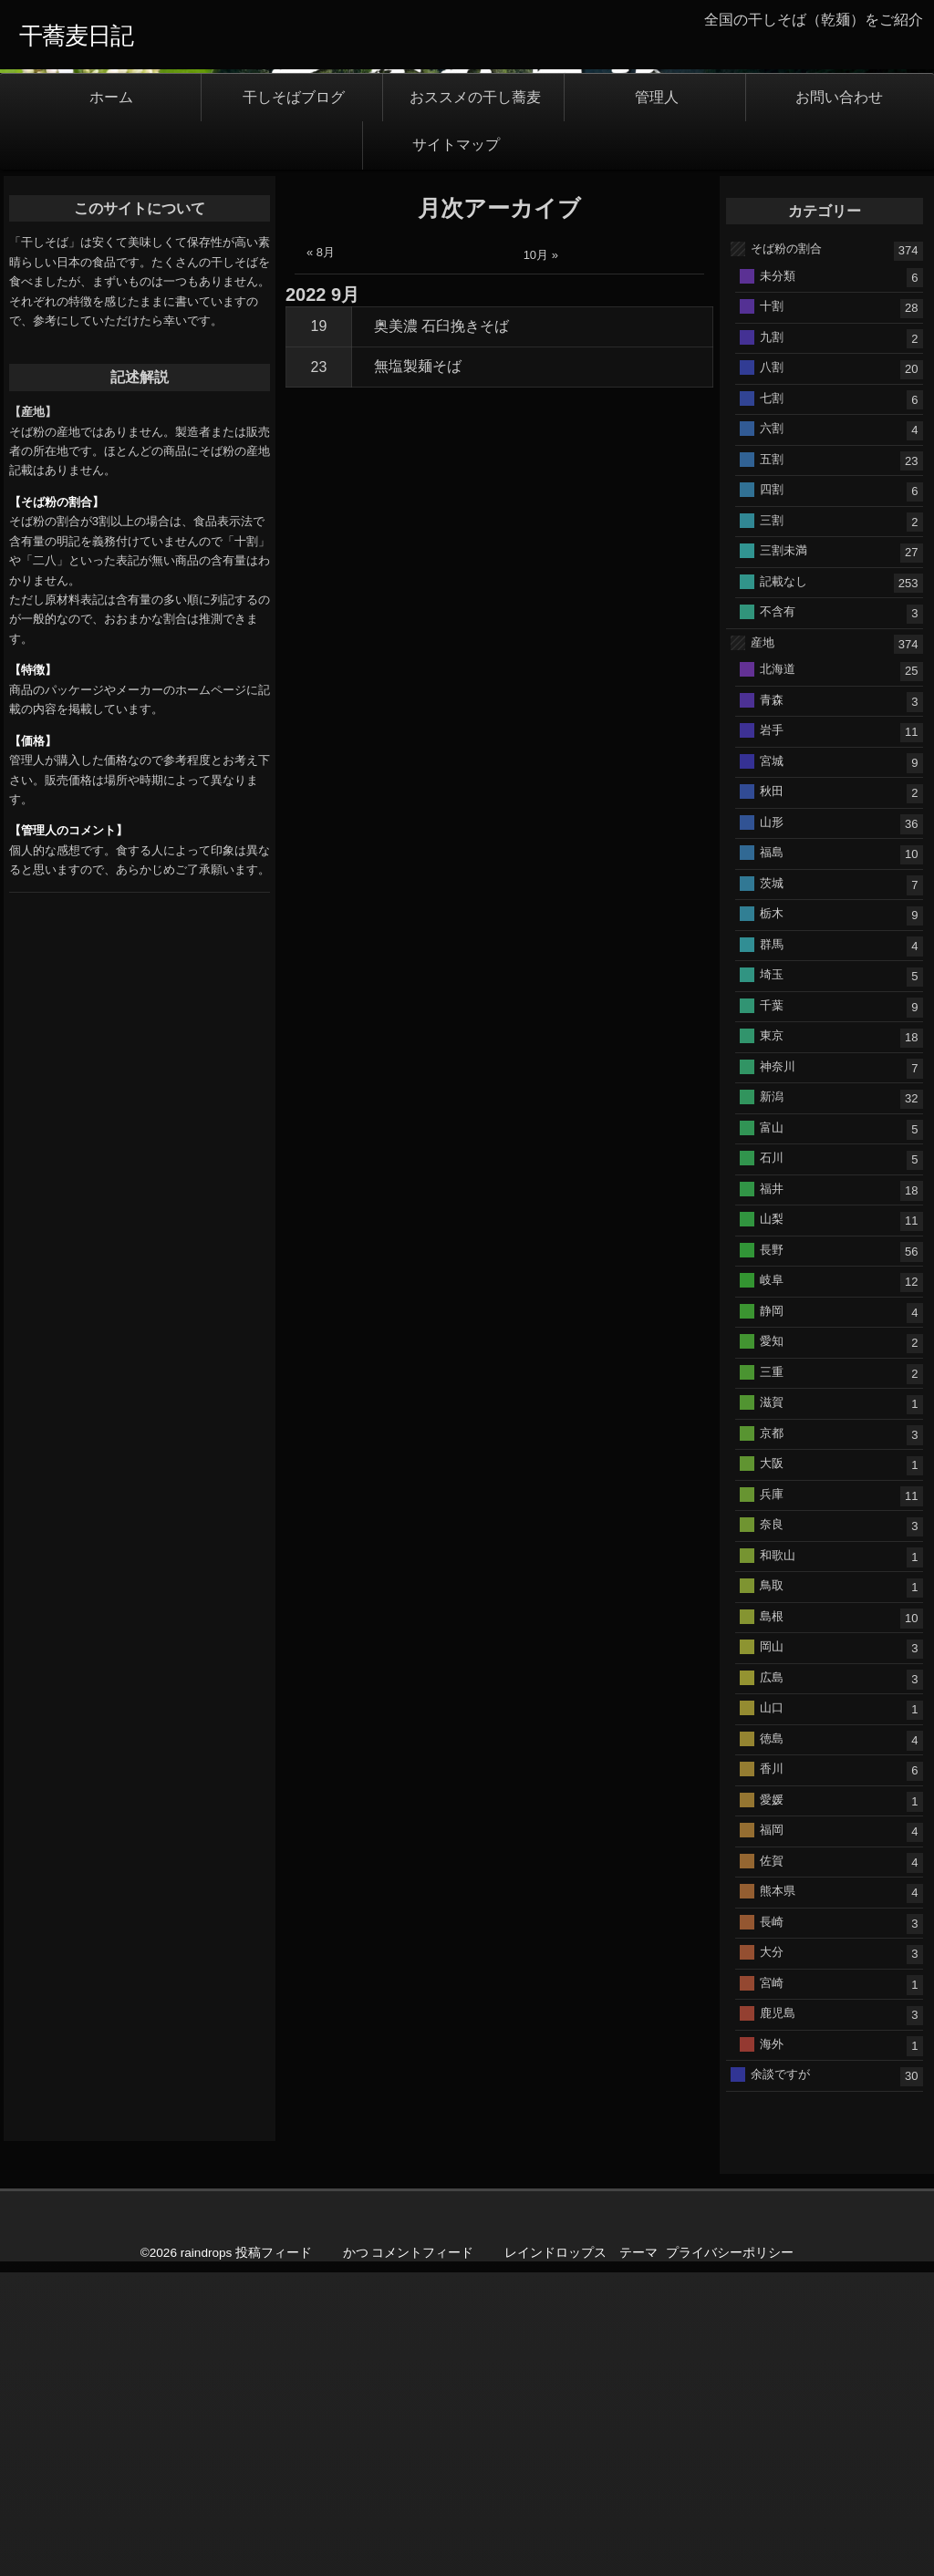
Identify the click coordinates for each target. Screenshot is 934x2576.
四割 (772, 792)
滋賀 (772, 1705)
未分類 (777, 578)
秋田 (772, 1094)
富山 (772, 1430)
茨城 (772, 1186)
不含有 (777, 914)
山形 (772, 1125)
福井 (772, 1491)
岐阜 (772, 1582)
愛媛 (772, 2102)
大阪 (772, 1766)
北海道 (777, 971)
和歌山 (777, 1858)
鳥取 (772, 1888)
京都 (772, 1736)
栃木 (772, 1216)
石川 (772, 1460)
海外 (772, 2347)
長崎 (772, 2224)
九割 (772, 640)
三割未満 (783, 853)
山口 (772, 2010)
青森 (772, 1002)
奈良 (772, 1827)
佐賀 (772, 2163)
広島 (772, 1980)
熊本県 (777, 2193)
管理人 (657, 400)
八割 (772, 670)
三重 (772, 1674)
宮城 (772, 1064)
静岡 (772, 1613)
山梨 (772, 1521)
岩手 (772, 1033)
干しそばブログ (294, 400)
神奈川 (777, 1369)
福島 (772, 1155)
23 (319, 670)
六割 (772, 731)
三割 (772, 823)
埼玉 (772, 1277)
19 (319, 629)
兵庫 (772, 1797)
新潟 (772, 1399)
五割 (772, 762)
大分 (772, 2254)
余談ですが (780, 2377)
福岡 (772, 2132)
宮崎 (772, 2285)
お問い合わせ (839, 400)
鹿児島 (777, 2316)
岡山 (772, 1949)
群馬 (772, 1247)
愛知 (772, 1643)
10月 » (541, 558)
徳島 (772, 2041)
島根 (772, 1919)
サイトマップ (456, 448)
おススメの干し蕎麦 (475, 400)
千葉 (772, 1308)
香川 (772, 2071)
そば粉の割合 (786, 551)
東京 (772, 1338)
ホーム (111, 400)
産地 (762, 945)
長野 (772, 1552)
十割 (772, 609)
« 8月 (320, 556)
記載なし (783, 884)
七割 (772, 701)
